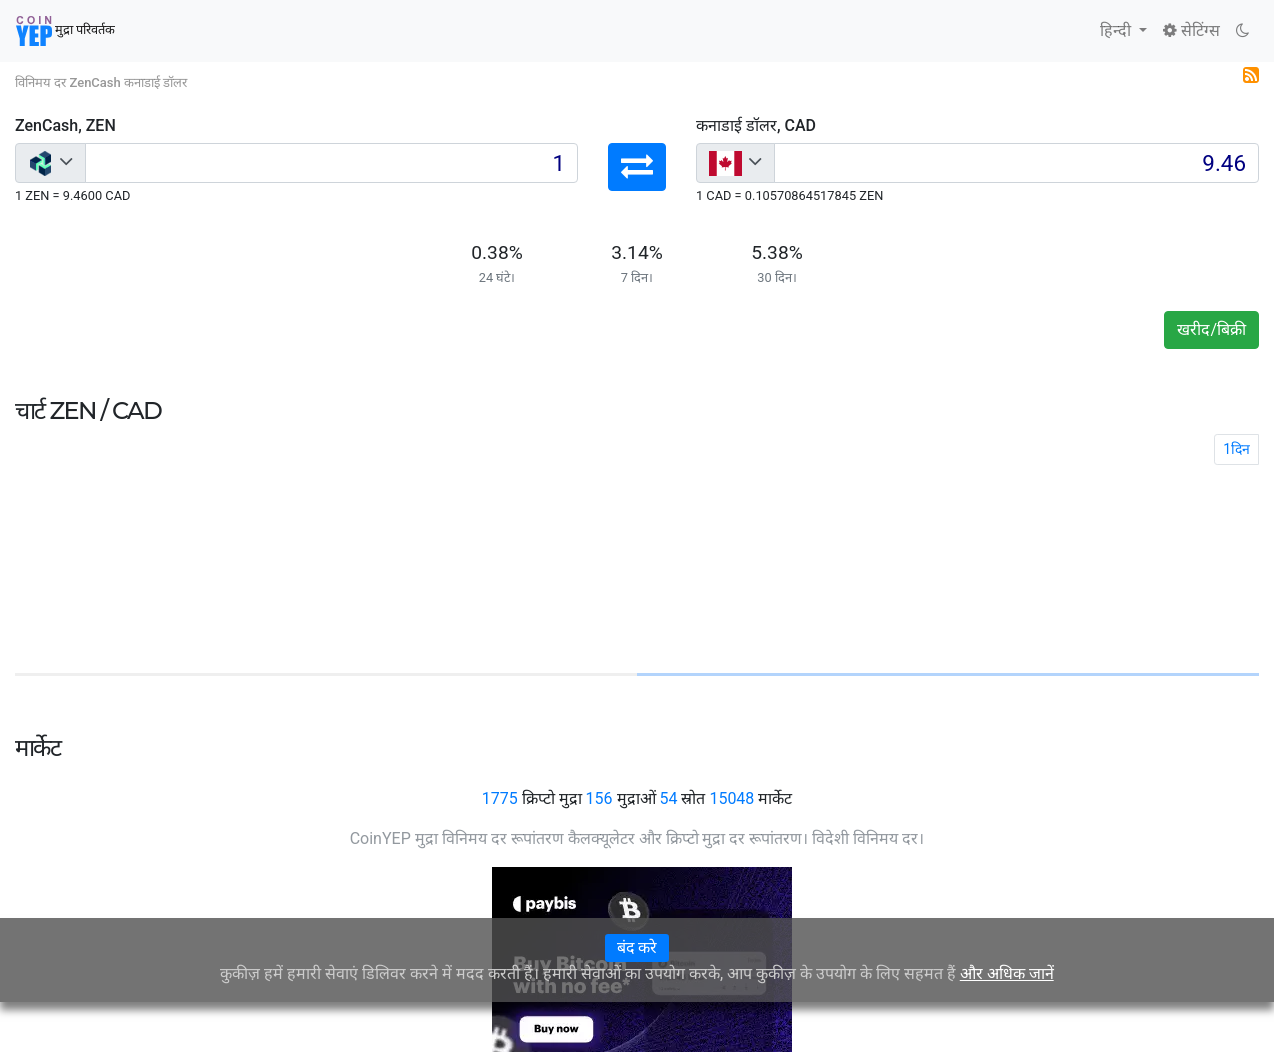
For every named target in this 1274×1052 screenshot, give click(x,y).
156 (599, 798)
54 (668, 798)
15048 (731, 798)
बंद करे (637, 947)
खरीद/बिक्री (1211, 329)
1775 (500, 798)
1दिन (1236, 449)
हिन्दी (1117, 30)
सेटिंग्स (1191, 30)
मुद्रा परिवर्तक (65, 31)
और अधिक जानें (1007, 973)
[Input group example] (331, 163)
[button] (637, 167)
